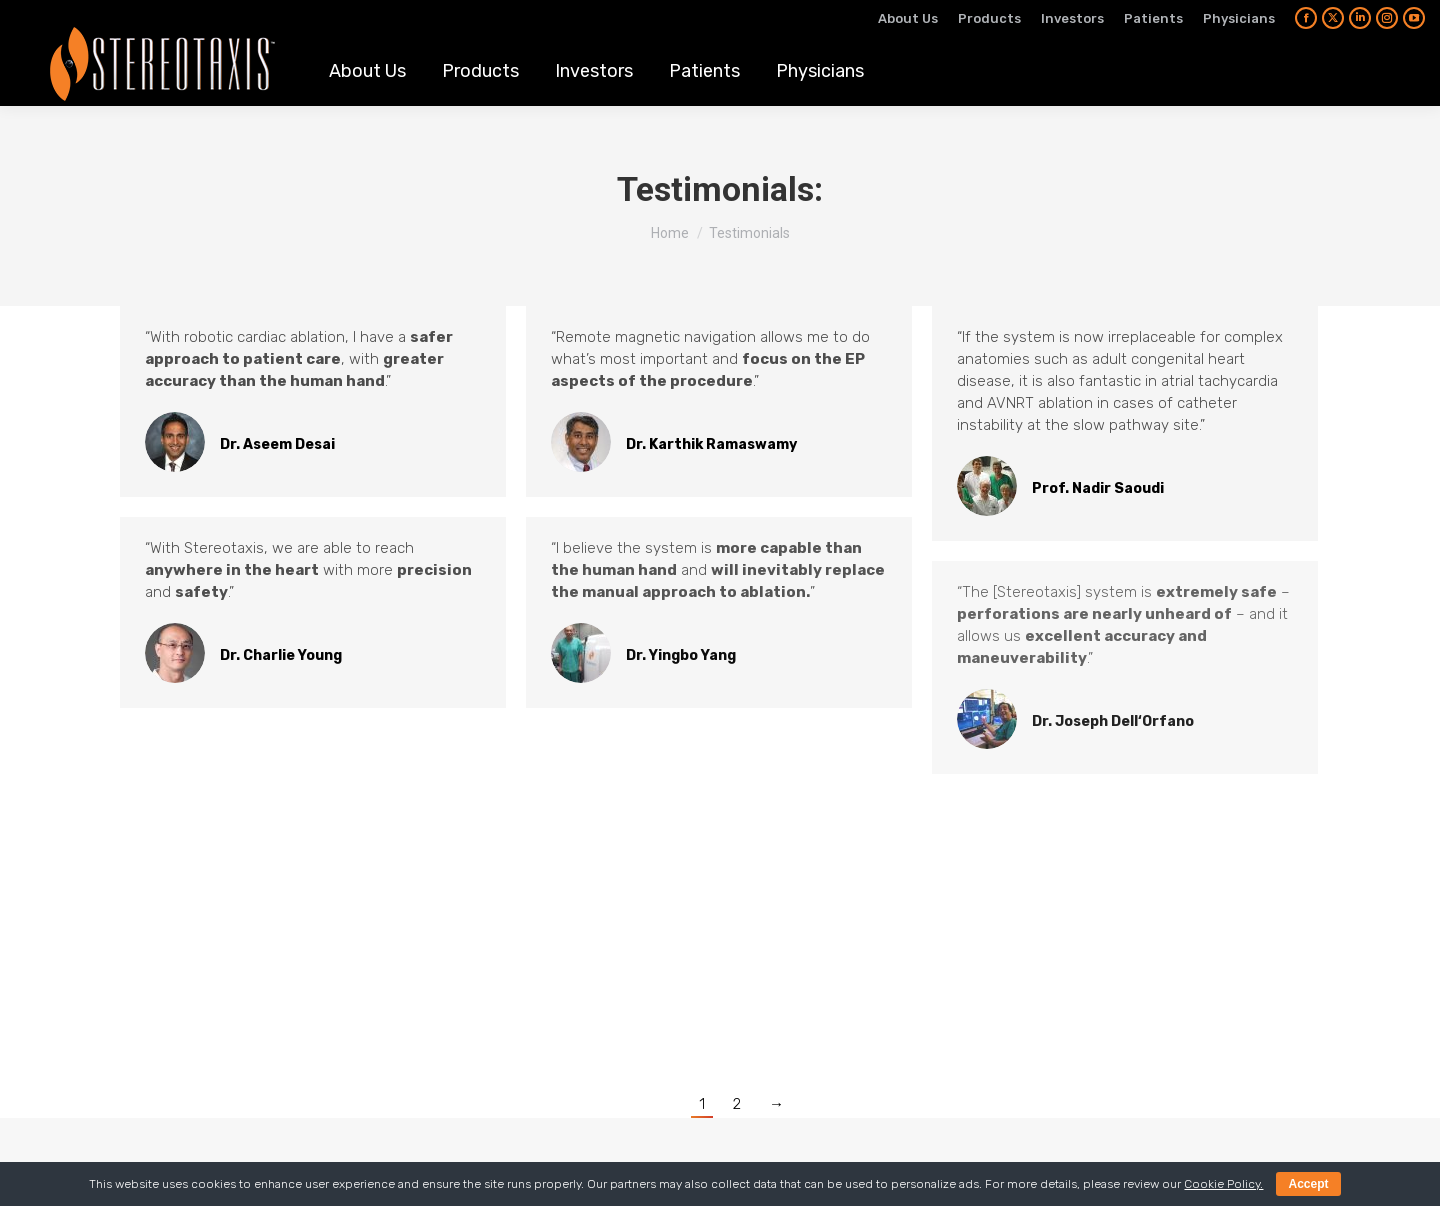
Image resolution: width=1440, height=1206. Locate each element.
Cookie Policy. (1223, 1184)
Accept (1308, 1184)
